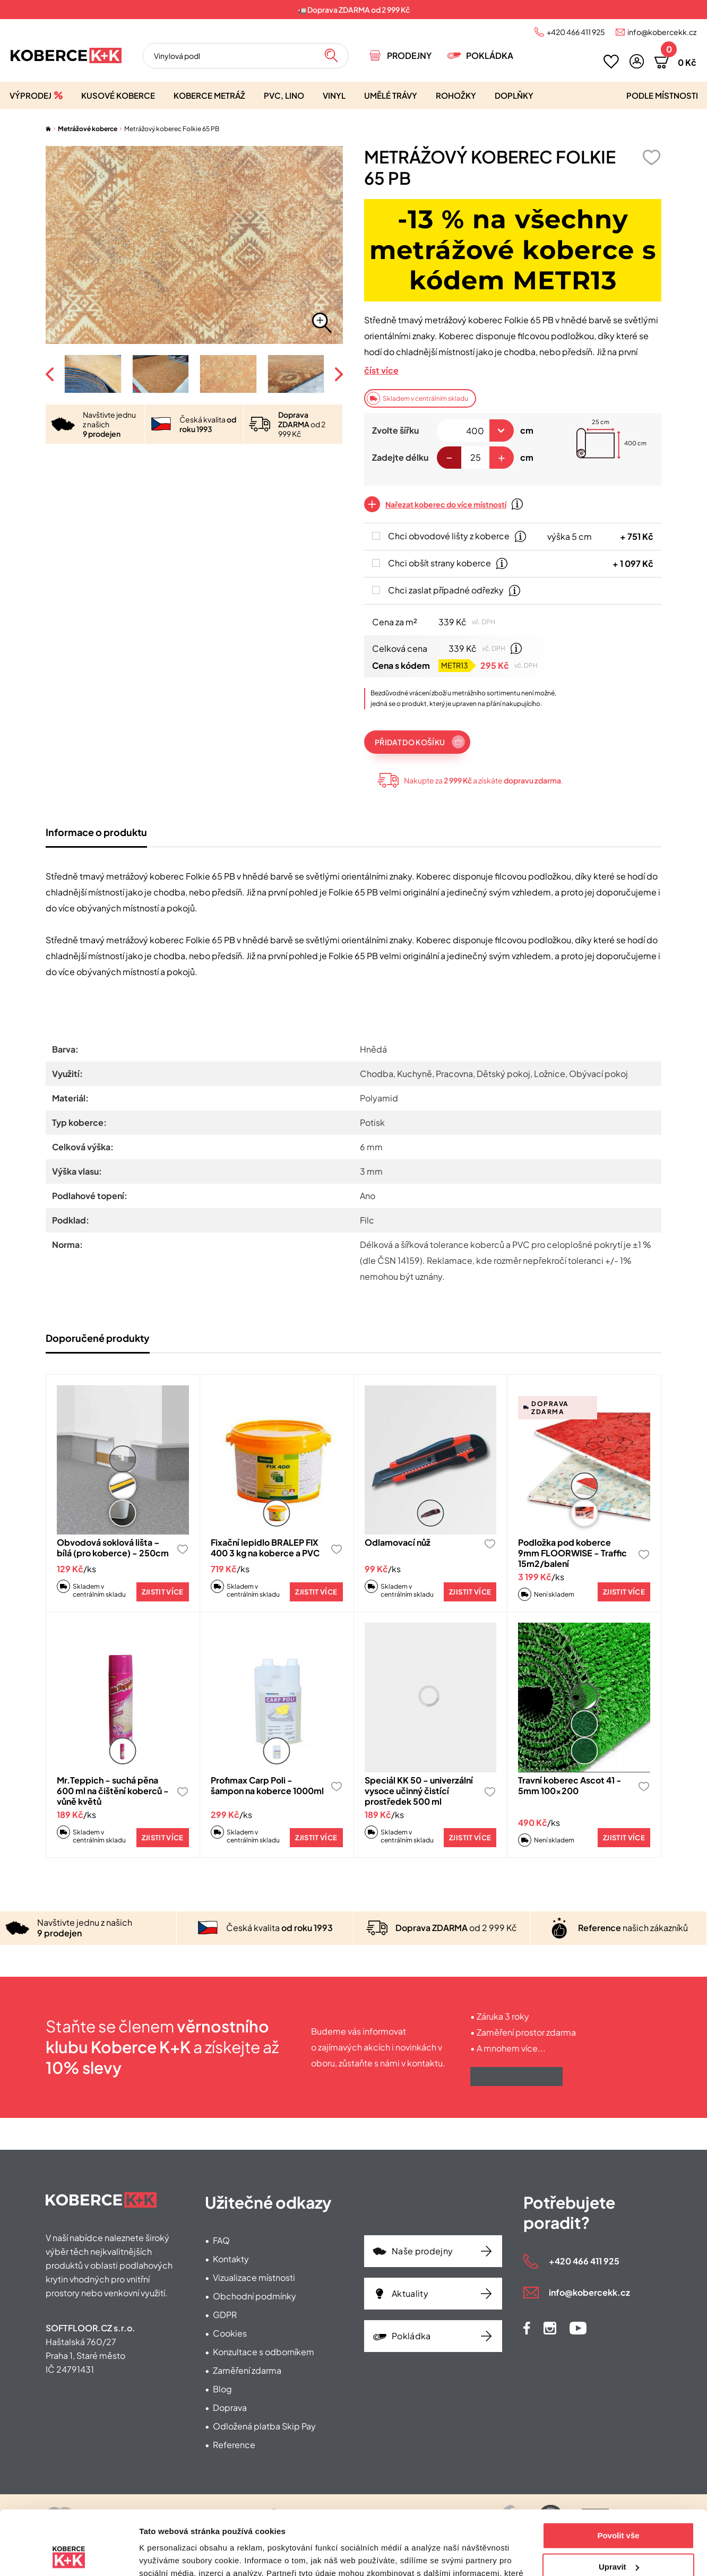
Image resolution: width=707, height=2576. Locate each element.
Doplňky (514, 95)
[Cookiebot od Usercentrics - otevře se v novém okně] (68, 2555)
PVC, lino (284, 95)
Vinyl (334, 95)
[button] (637, 61)
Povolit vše (618, 2475)
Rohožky (456, 95)
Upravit (619, 2506)
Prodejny (409, 55)
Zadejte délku (400, 457)
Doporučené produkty (98, 1338)
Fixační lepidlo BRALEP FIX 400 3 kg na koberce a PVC (265, 1547)
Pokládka (489, 55)
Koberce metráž (209, 95)
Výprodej (30, 95)
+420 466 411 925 (576, 32)
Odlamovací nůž (397, 1542)
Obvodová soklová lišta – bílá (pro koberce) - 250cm (113, 1547)
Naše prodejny (422, 2250)
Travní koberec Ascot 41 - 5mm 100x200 (570, 1785)
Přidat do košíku (410, 742)
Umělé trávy (390, 95)
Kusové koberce (118, 95)
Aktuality (410, 2293)
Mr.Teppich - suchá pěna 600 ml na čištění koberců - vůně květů (113, 1790)
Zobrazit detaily (169, 2555)
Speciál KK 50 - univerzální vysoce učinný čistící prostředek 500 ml (419, 1790)
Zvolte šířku (395, 430)
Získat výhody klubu (516, 2076)
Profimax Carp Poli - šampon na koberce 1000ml (267, 1785)
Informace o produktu (96, 832)
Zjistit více (163, 1592)
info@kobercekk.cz (661, 32)
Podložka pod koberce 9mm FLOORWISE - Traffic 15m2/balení (572, 1553)
